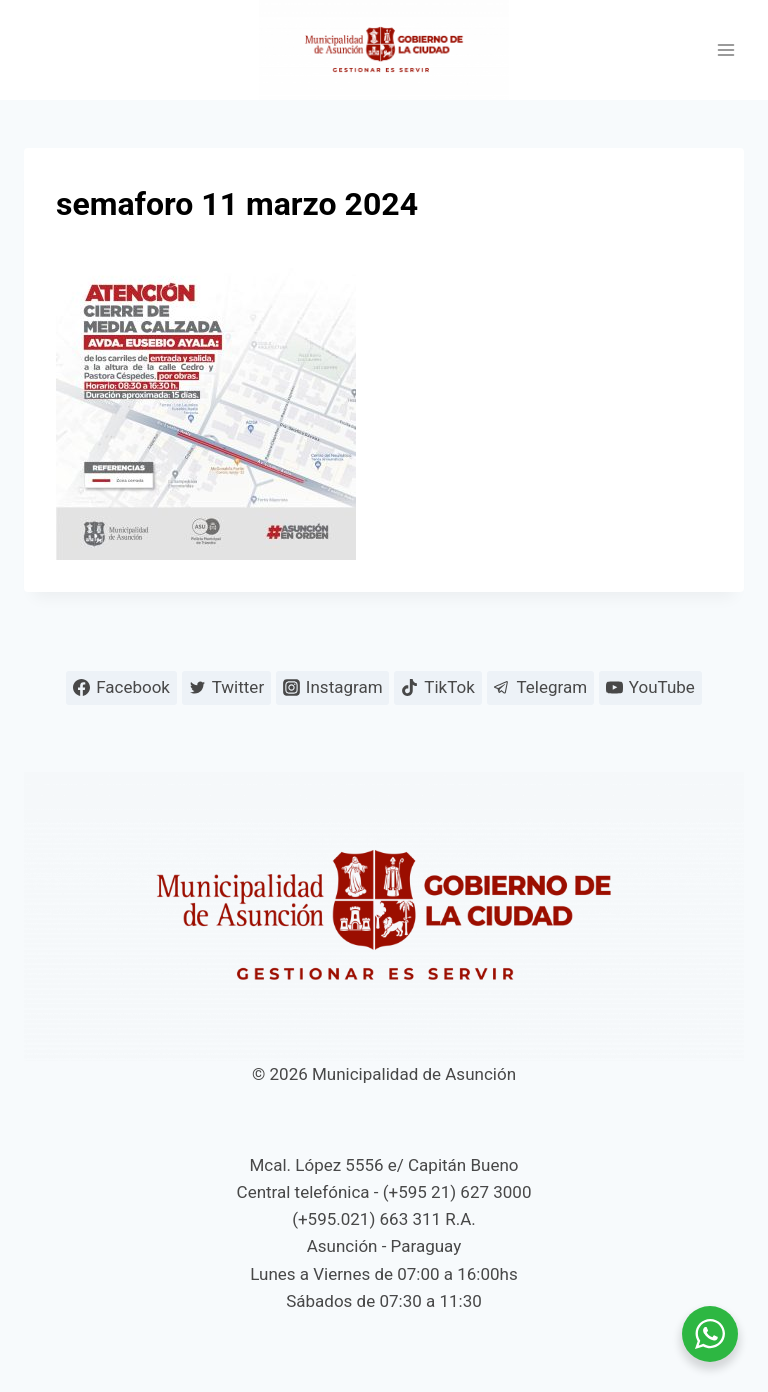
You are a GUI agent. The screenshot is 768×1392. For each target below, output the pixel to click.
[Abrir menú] (725, 50)
